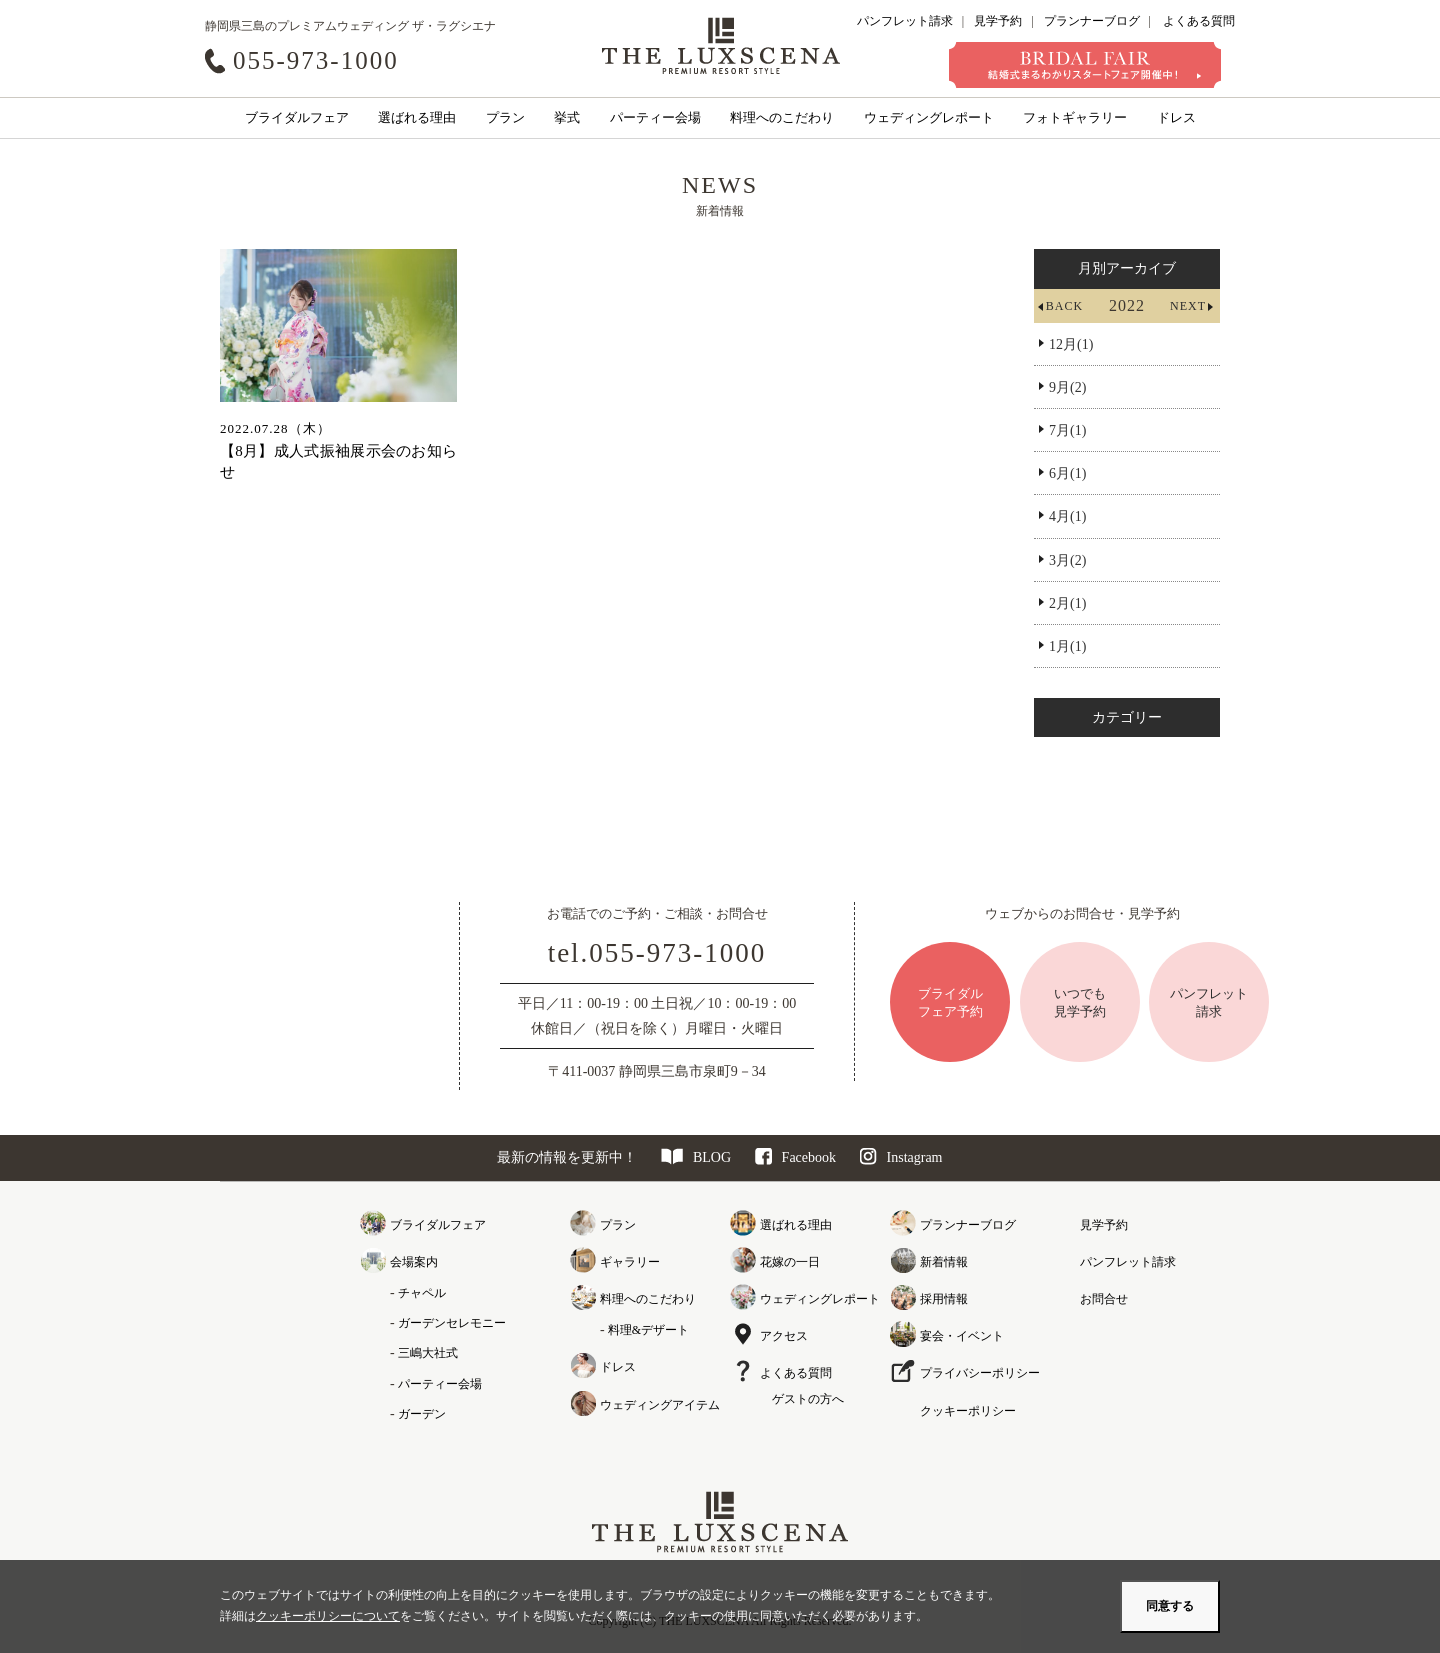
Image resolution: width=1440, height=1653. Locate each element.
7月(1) (1067, 430)
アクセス (784, 1336)
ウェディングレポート (929, 117)
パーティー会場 (655, 117)
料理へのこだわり (782, 117)
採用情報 (944, 1299)
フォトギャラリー (1075, 117)
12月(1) (1071, 344)
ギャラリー (630, 1262)
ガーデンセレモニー (452, 1323)
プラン (505, 117)
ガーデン (422, 1414)
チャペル (422, 1293)
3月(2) (1067, 560)
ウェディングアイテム (660, 1405)
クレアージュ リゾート (721, 45)
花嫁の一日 (790, 1262)
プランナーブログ (1092, 21)
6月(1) (1067, 473)
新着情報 (944, 1262)
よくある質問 (1199, 21)
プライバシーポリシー (980, 1373)
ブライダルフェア (297, 117)
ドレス (1176, 117)
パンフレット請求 (905, 21)
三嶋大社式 (428, 1353)
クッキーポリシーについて (328, 1616)
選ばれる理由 (417, 117)
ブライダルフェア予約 (950, 1002)
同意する (1170, 1606)
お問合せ (1104, 1299)
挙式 (567, 117)
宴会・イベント (962, 1336)
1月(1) (1067, 646)
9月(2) (1067, 387)
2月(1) (1067, 603)
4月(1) (1067, 516)
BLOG (696, 1157)
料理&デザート (648, 1330)
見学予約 (998, 21)
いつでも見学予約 (1080, 1002)
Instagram (901, 1157)
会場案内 (414, 1262)
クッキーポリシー (968, 1411)
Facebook (795, 1157)
